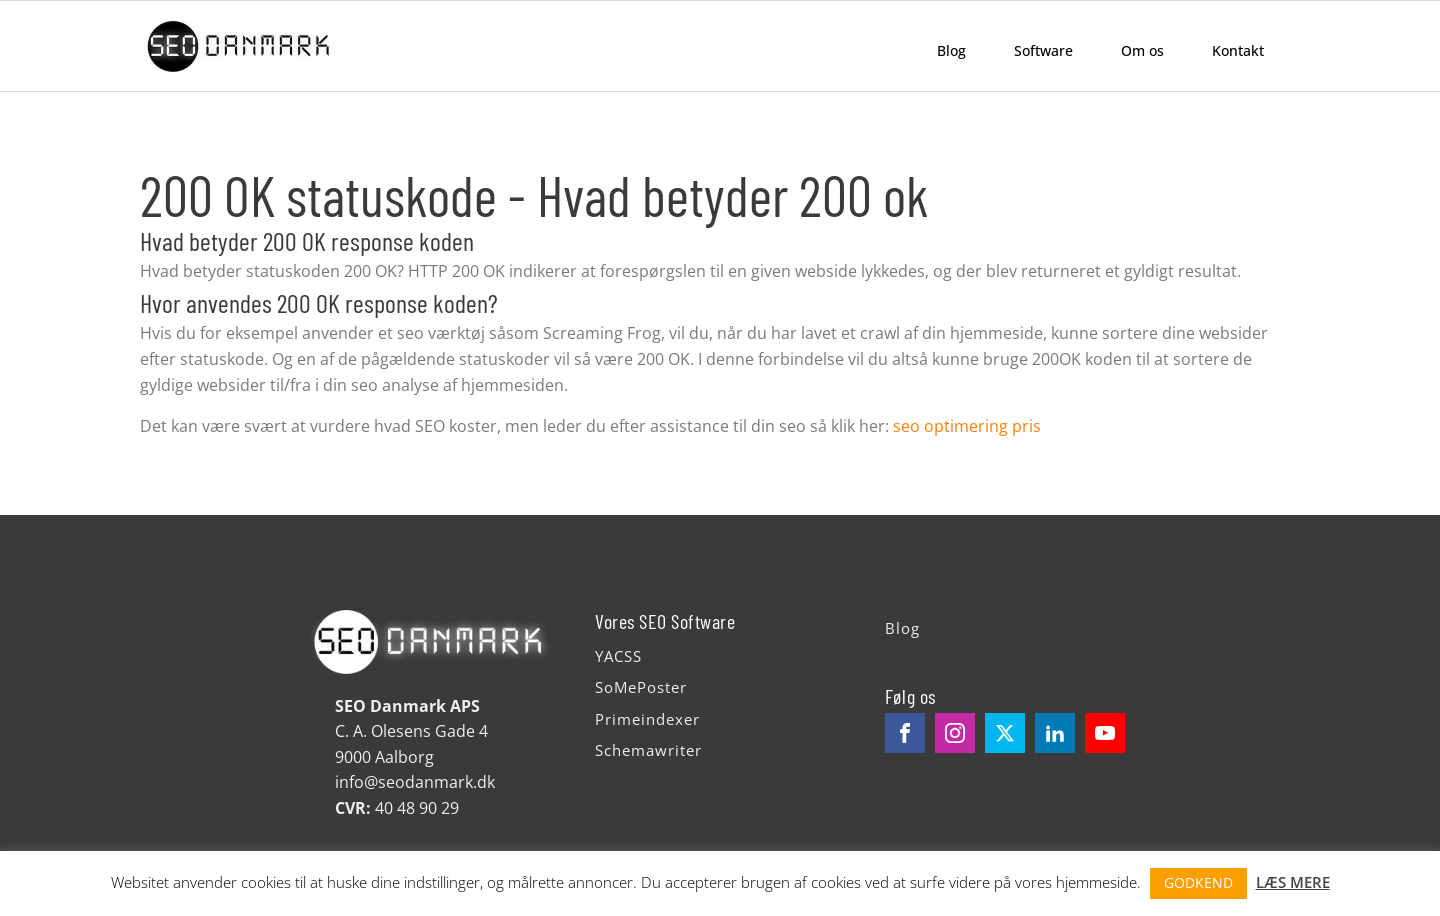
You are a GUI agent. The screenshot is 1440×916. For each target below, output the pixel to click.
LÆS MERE (1293, 882)
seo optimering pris (967, 426)
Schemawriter (648, 750)
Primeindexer (647, 719)
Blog (951, 50)
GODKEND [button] (1198, 882)
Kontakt (1238, 50)
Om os (1142, 50)
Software (1043, 50)
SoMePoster (641, 687)
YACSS (618, 656)
